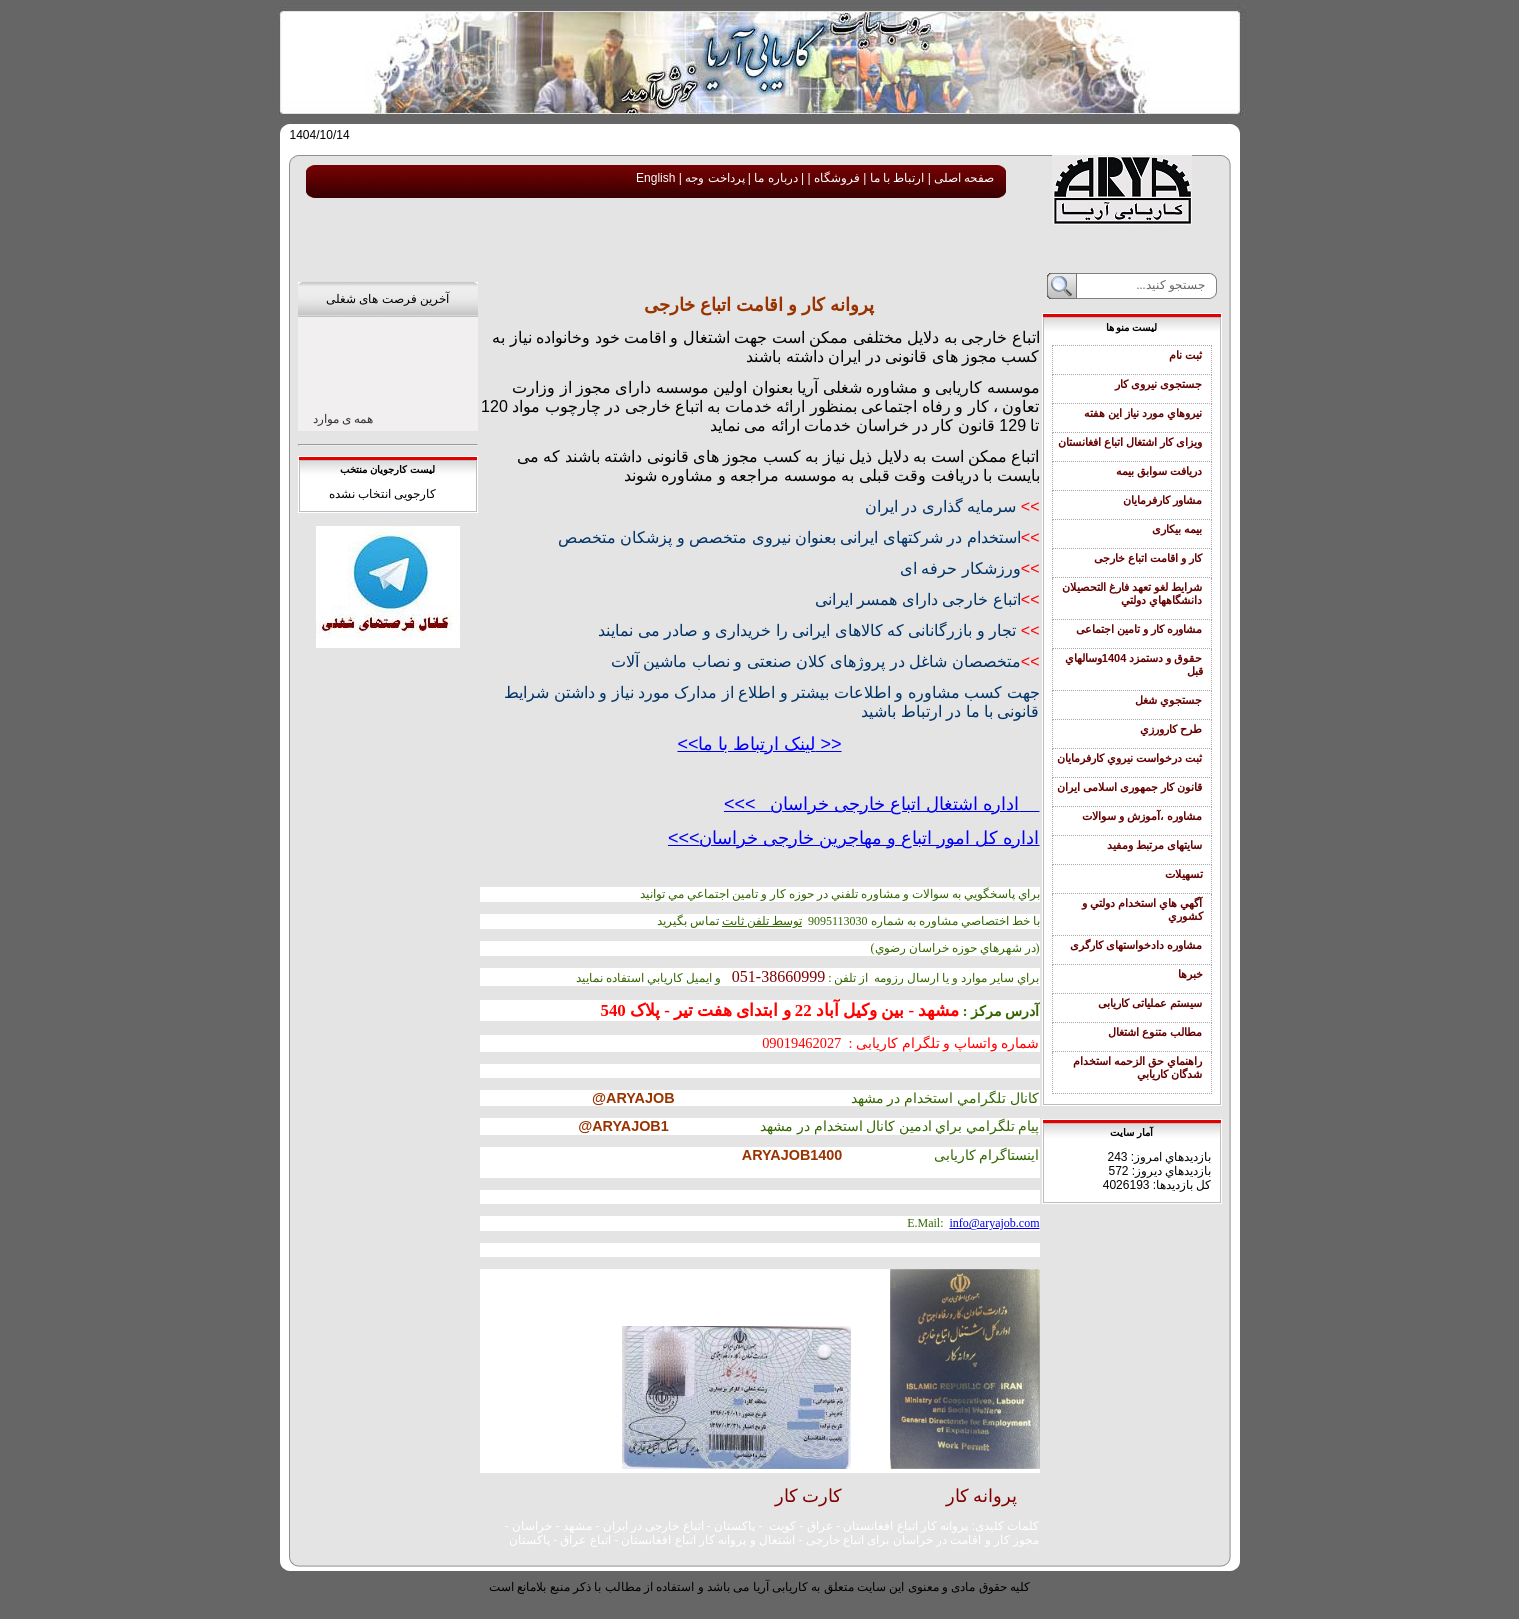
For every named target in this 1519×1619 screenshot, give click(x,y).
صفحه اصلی (963, 178)
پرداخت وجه (713, 178)
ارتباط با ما (895, 178)
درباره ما (774, 178)
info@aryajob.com (994, 1223)
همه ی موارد (343, 419)
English (655, 178)
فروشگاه (835, 178)
